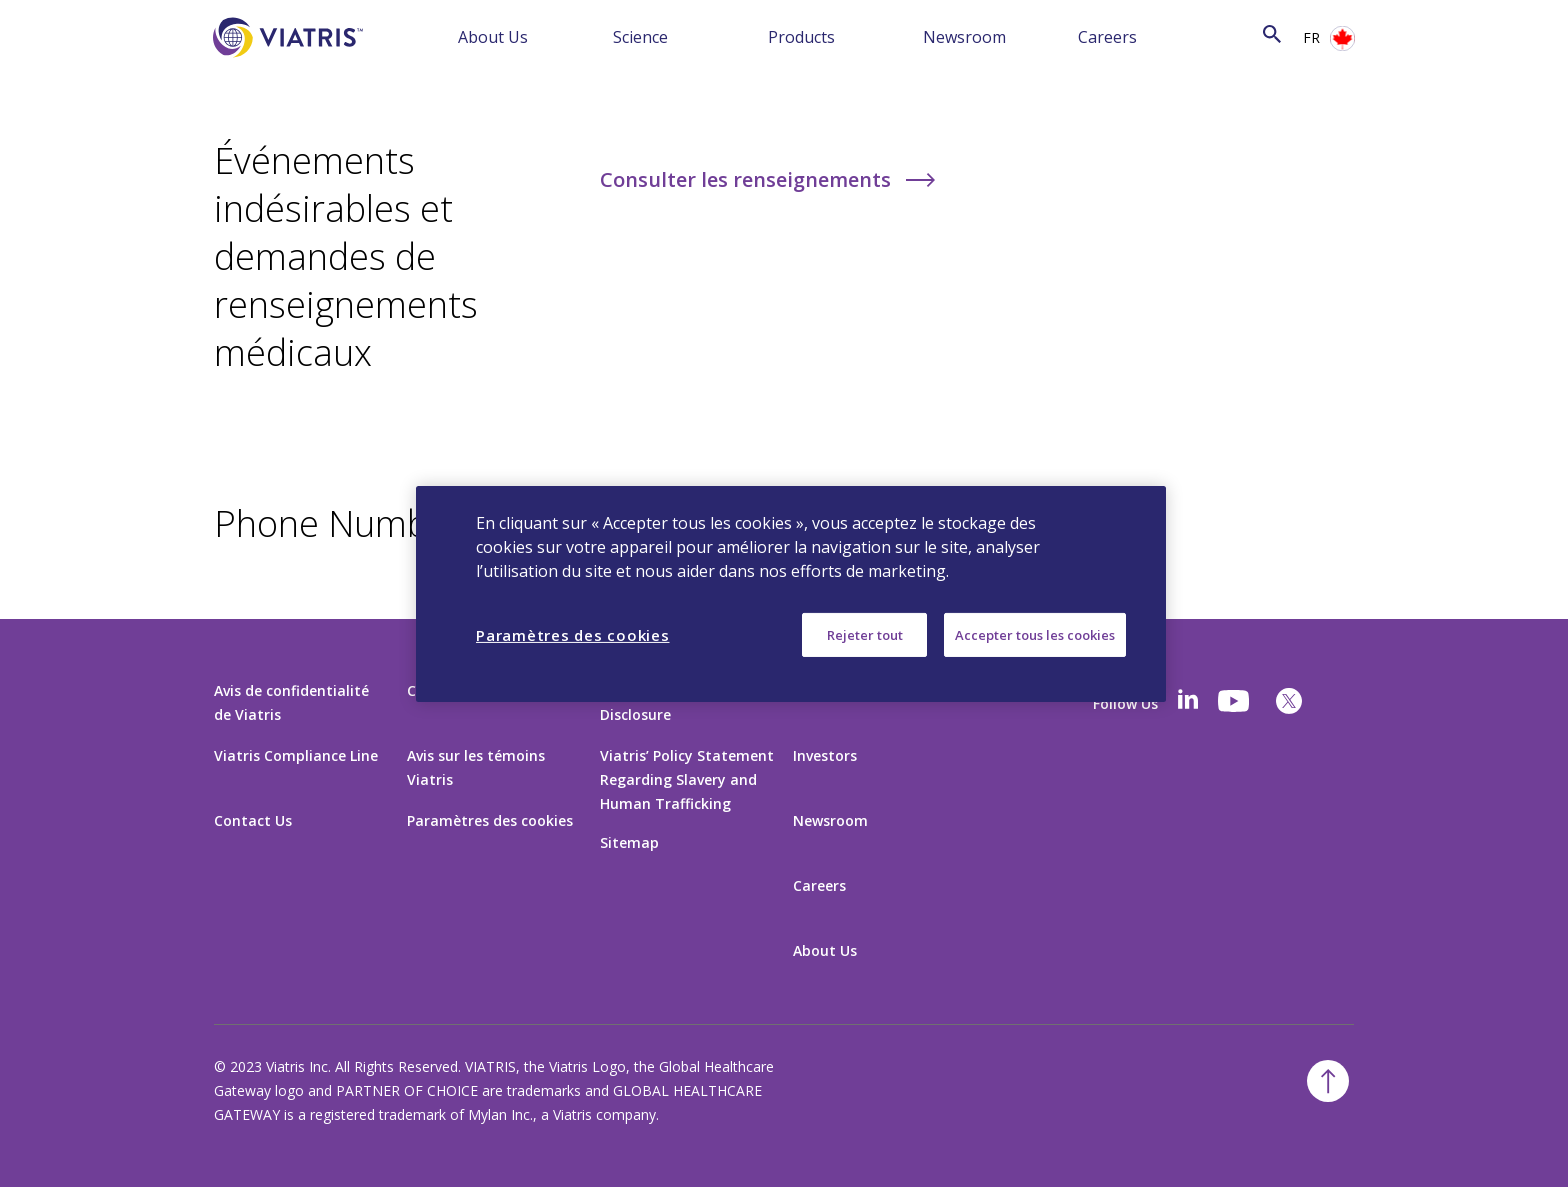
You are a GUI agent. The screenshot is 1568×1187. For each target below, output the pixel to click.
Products (801, 37)
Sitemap (629, 842)
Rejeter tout (865, 634)
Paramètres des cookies (490, 820)
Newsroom (964, 37)
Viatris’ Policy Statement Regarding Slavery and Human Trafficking (687, 779)
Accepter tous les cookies (1035, 634)
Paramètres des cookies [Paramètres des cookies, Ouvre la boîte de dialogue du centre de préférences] (573, 634)
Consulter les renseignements (748, 179)
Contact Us (253, 820)
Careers (1107, 37)
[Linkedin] (1188, 701)
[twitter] (1289, 701)
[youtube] (1235, 701)
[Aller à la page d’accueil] (288, 67)
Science (640, 37)
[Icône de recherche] (1272, 35)
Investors (825, 755)
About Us (493, 37)
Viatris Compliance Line (296, 755)
